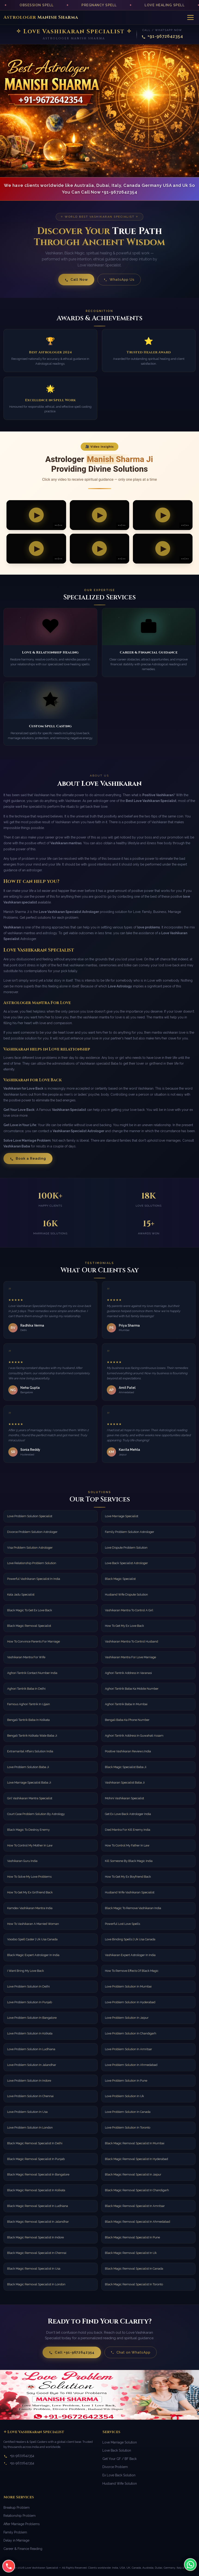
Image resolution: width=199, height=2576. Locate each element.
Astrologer (40, 17)
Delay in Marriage (16, 2540)
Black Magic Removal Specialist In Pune (132, 2237)
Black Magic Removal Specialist (29, 1625)
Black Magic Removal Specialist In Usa (33, 2268)
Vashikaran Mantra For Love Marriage (130, 1657)
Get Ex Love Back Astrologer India (128, 1814)
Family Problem (15, 2532)
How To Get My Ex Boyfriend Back (128, 1876)
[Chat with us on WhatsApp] (190, 2564)
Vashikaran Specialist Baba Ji (125, 1782)
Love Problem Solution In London (30, 2127)
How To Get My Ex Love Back (124, 1625)
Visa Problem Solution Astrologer (30, 1547)
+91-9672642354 (162, 36)
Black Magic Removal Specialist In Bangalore (38, 2174)
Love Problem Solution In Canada (127, 2112)
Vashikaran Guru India (22, 1861)
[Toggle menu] (190, 17)
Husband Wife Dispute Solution (126, 1594)
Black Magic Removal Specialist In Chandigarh (137, 2190)
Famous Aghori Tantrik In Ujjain (28, 1704)
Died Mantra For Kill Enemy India (127, 1829)
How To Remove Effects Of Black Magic (132, 1970)
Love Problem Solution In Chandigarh (130, 2033)
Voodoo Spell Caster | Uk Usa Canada (32, 1939)
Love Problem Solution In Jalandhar (31, 2065)
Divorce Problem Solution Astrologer (32, 1532)
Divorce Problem (115, 2467)
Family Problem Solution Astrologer (129, 1532)
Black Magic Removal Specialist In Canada (134, 2268)
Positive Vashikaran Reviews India (128, 1751)
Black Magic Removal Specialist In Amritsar (135, 2206)
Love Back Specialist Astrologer (126, 1563)
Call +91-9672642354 (72, 2352)
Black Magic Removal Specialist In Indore (35, 2237)
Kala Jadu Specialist (20, 1594)
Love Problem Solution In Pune (126, 2080)
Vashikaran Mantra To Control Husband (131, 1641)
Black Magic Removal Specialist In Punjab (36, 2159)
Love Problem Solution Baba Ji (28, 1767)
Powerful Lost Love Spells (122, 1924)
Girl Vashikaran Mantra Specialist (29, 1798)
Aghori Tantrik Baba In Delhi (26, 1688)
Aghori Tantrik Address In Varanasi (128, 1673)
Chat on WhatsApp (130, 2352)
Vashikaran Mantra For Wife (26, 1657)
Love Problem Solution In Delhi (28, 1986)
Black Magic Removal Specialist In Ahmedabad (137, 2221)
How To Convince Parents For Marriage (33, 1641)
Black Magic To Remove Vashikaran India (133, 1908)
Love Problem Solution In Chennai (30, 2096)
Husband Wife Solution (119, 2483)
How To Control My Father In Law (127, 1845)
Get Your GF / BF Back (119, 2459)
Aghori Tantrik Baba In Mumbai (126, 1704)
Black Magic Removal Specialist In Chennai (36, 2253)
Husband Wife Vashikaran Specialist (129, 1892)
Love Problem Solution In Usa (27, 2112)
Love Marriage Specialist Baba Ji (29, 1782)
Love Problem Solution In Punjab (29, 2002)
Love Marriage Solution (119, 2442)
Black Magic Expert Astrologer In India (33, 1955)
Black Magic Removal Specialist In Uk (131, 2253)
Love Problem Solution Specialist (29, 1516)
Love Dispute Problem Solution (126, 1547)
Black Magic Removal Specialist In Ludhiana (37, 2206)
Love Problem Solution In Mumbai (128, 1986)
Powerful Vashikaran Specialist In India (33, 1579)
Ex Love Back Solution (118, 2475)
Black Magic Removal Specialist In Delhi (34, 2143)
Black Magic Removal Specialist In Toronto (134, 2284)
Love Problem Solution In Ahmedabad (131, 2065)
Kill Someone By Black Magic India (129, 1861)
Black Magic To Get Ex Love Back (29, 1610)
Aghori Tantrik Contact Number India (32, 1673)
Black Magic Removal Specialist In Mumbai (134, 2143)
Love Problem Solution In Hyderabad (130, 2002)
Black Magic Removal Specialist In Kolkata (36, 2190)
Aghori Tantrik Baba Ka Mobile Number (132, 1688)
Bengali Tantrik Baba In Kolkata (28, 1720)
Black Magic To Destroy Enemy (28, 1829)
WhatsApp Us (119, 279)
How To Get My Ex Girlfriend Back (30, 1892)
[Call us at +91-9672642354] (8, 2564)
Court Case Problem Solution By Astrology (36, 1814)
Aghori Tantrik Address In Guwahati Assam (134, 1735)
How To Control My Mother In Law (30, 1845)
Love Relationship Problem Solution (31, 1563)
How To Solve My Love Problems (29, 1876)
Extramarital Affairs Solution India (30, 1751)
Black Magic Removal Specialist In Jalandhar (38, 2221)
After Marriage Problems (21, 2524)
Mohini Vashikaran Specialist (124, 1798)
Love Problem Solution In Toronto (127, 2127)
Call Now (76, 279)
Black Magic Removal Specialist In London (36, 2284)
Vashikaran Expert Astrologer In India (130, 1955)
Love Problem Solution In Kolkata (29, 2033)
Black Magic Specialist (120, 1579)
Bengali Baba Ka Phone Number (127, 1720)
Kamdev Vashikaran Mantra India (29, 1908)
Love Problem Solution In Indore (29, 2080)
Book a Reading (28, 1158)
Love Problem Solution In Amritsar (128, 2049)
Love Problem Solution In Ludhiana (31, 2049)
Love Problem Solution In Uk (124, 2096)
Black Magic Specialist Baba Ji (125, 1767)
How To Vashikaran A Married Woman (33, 1924)
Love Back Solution (116, 2450)
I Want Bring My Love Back (25, 1970)
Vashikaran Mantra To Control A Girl (129, 1610)
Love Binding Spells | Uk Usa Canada (130, 1939)
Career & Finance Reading (22, 2549)
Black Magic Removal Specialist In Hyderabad (136, 2159)
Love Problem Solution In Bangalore (32, 2017)
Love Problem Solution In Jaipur (127, 2017)
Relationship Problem (19, 2515)
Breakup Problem (16, 2507)
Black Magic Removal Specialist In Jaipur (133, 2174)
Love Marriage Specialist (121, 1516)
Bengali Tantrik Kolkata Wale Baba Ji (32, 1735)
